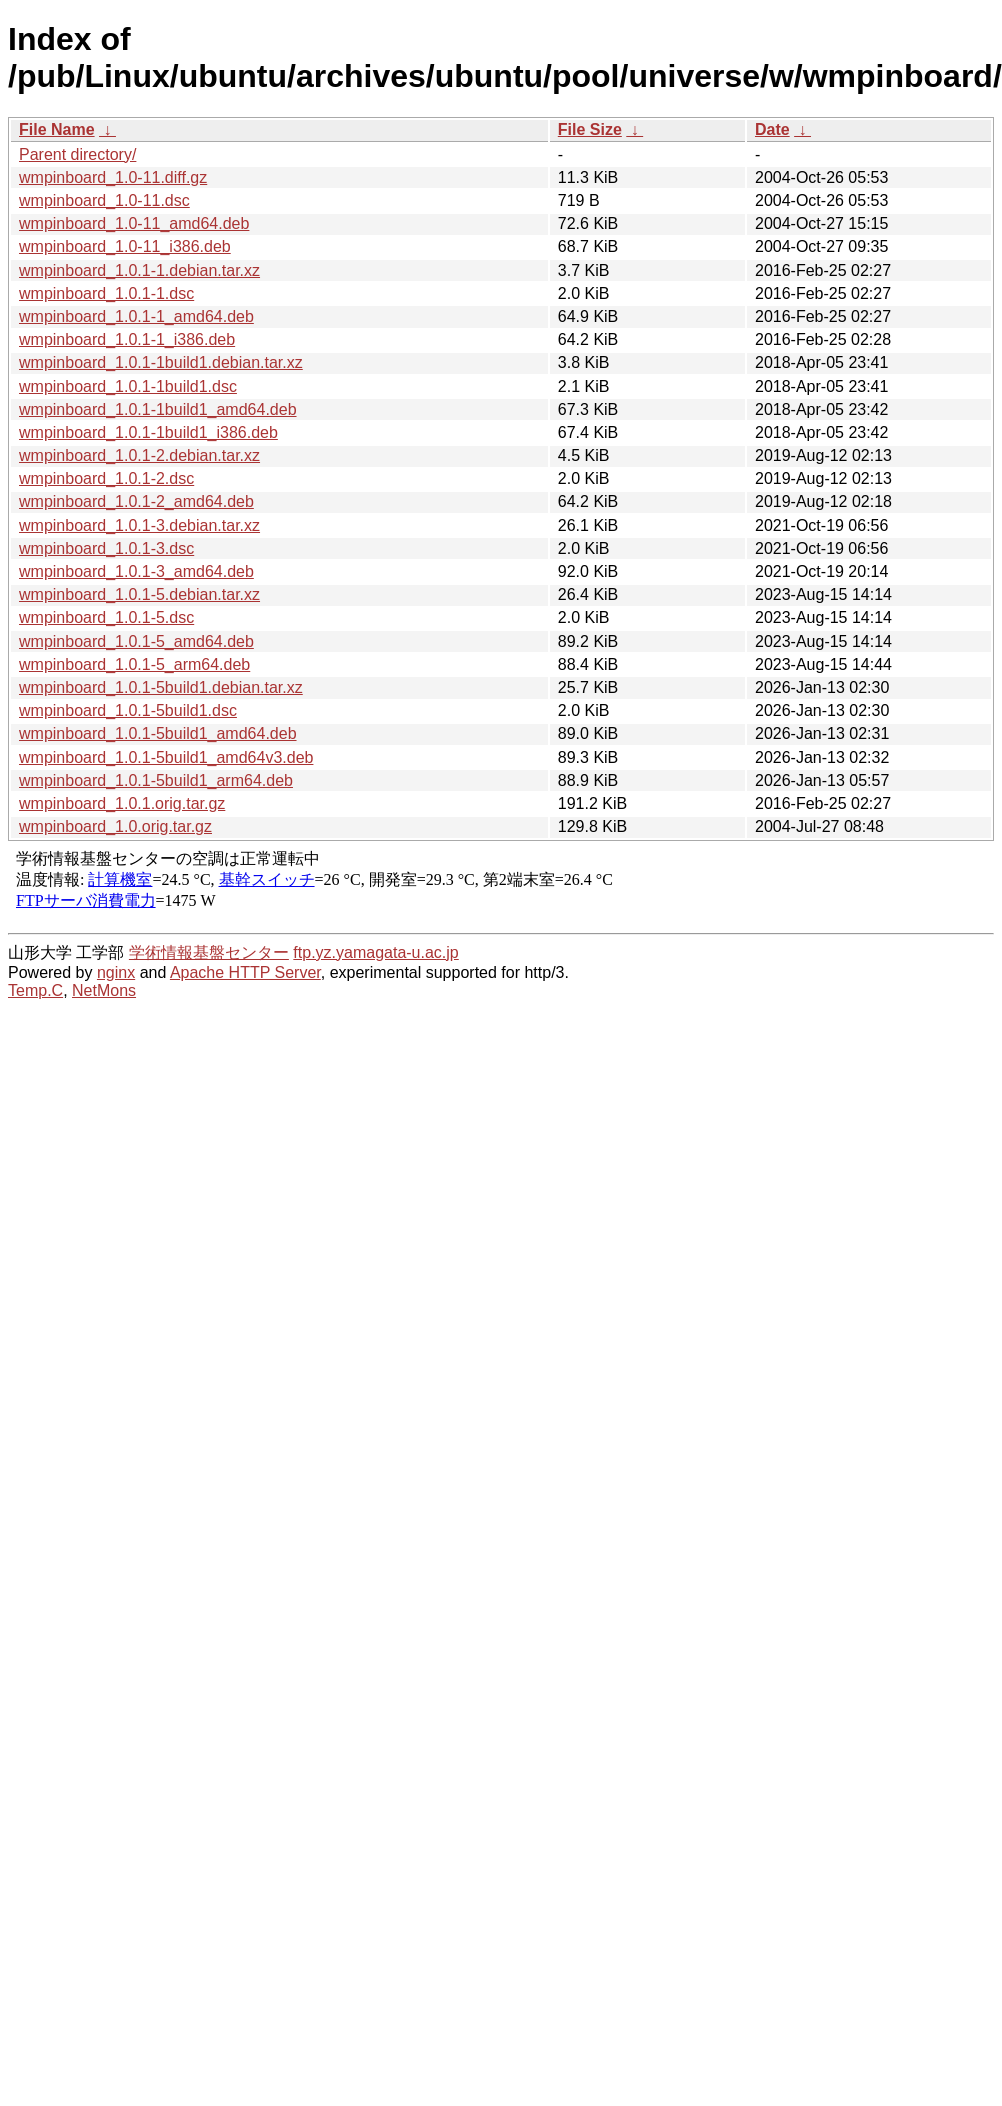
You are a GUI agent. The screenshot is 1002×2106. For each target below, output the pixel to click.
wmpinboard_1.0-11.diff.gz (113, 177)
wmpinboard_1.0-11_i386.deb (125, 246)
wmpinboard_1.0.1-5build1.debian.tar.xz (161, 687)
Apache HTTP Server (245, 972)
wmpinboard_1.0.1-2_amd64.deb (136, 501)
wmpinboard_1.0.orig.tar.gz (115, 826)
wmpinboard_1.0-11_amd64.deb (134, 223)
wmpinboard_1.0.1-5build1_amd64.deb (158, 733)
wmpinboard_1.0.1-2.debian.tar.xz (139, 455)
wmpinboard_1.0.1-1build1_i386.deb (148, 432)
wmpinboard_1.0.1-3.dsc (106, 548)
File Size (590, 129)
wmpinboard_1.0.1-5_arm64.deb (134, 664)
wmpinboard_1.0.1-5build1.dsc (128, 710)
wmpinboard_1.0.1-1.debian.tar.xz (139, 270)
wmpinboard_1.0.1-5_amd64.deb (136, 641)
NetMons (104, 990)
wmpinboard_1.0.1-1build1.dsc (128, 386)
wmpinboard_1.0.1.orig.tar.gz (122, 803)
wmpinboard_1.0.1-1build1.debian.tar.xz (161, 362)
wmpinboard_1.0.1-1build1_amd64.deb (158, 409)
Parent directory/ (77, 154)
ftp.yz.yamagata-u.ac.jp (375, 952)
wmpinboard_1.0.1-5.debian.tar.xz (139, 594)
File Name (57, 129)
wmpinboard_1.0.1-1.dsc (106, 293)
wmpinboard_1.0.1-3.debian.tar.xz (139, 525)
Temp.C (35, 990)
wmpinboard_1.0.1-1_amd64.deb (136, 316)
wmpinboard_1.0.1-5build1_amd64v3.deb (166, 757)
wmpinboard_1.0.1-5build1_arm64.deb (156, 780)
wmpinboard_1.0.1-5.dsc (106, 617)
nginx (116, 972)
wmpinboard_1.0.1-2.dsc (106, 478)
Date (772, 129)
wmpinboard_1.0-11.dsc (104, 200)
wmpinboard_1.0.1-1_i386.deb (127, 339)
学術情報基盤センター (209, 952)
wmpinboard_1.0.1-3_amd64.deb (136, 571)
